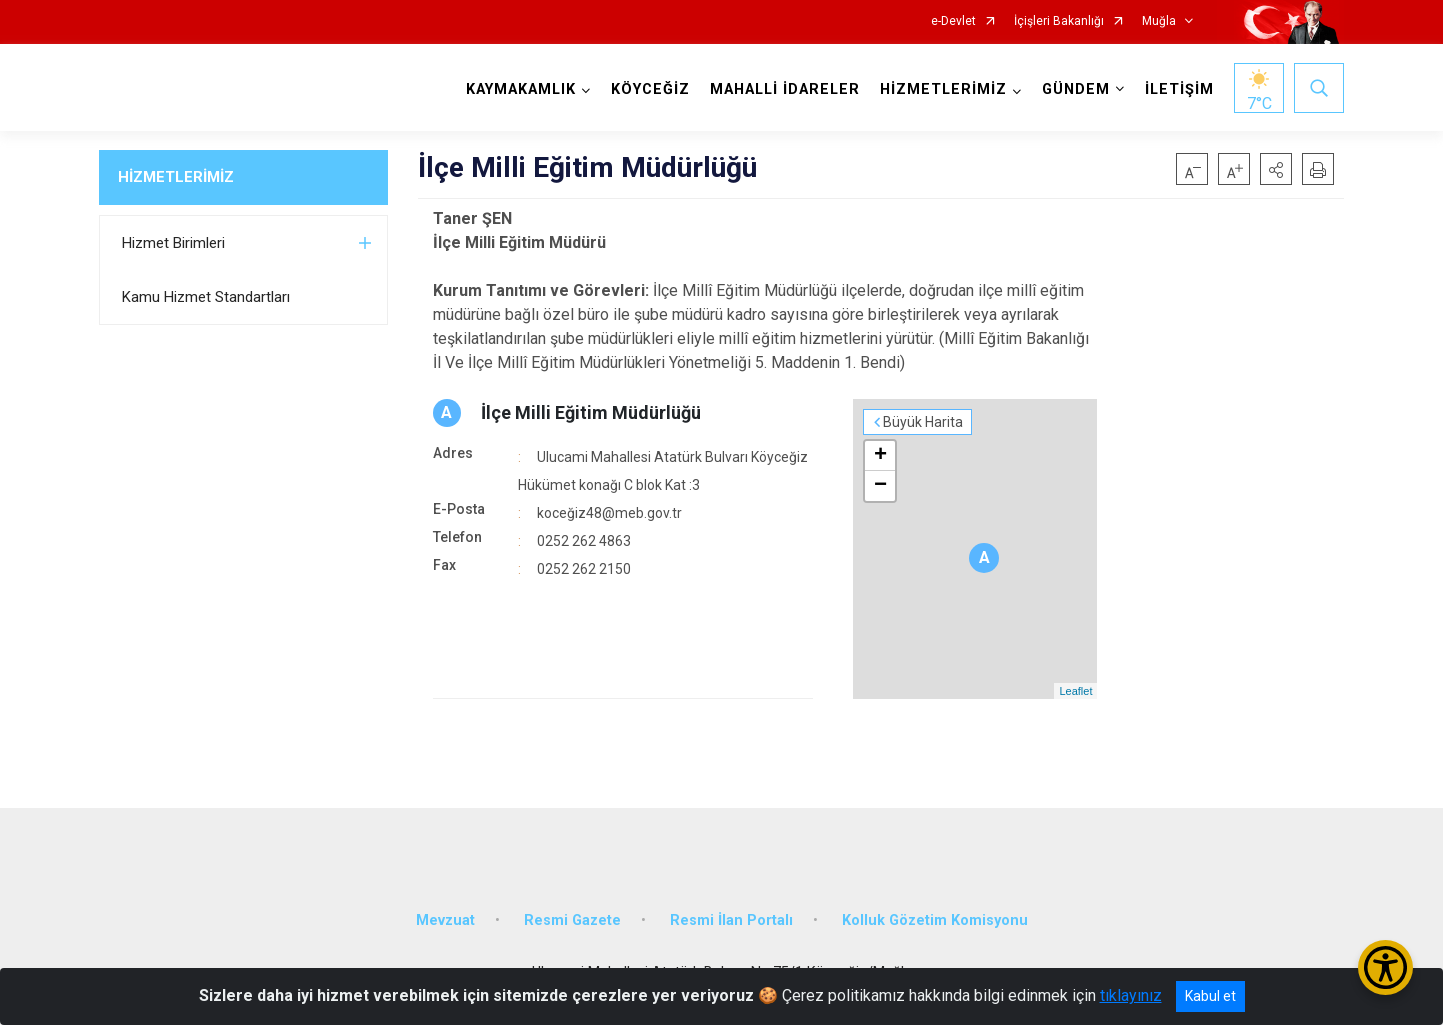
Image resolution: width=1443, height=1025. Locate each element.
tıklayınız (1131, 995)
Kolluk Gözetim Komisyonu (935, 920)
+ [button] (880, 456)
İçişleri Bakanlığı (1059, 21)
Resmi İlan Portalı (731, 920)
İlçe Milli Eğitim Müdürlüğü (591, 412)
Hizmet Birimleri (173, 243)
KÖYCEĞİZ (650, 89)
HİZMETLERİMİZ (176, 177)
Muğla (1159, 21)
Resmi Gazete (572, 920)
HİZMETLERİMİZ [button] (943, 89)
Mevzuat (445, 920)
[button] (1276, 169)
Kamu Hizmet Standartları (206, 297)
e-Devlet (953, 21)
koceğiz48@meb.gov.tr (609, 513)
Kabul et (1210, 996)
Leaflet (1075, 691)
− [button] (880, 486)
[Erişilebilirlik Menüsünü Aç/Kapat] (1385, 967)
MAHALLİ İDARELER (785, 89)
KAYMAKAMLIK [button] (521, 89)
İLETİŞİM (1179, 89)
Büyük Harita (923, 422)
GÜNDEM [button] (1076, 89)
